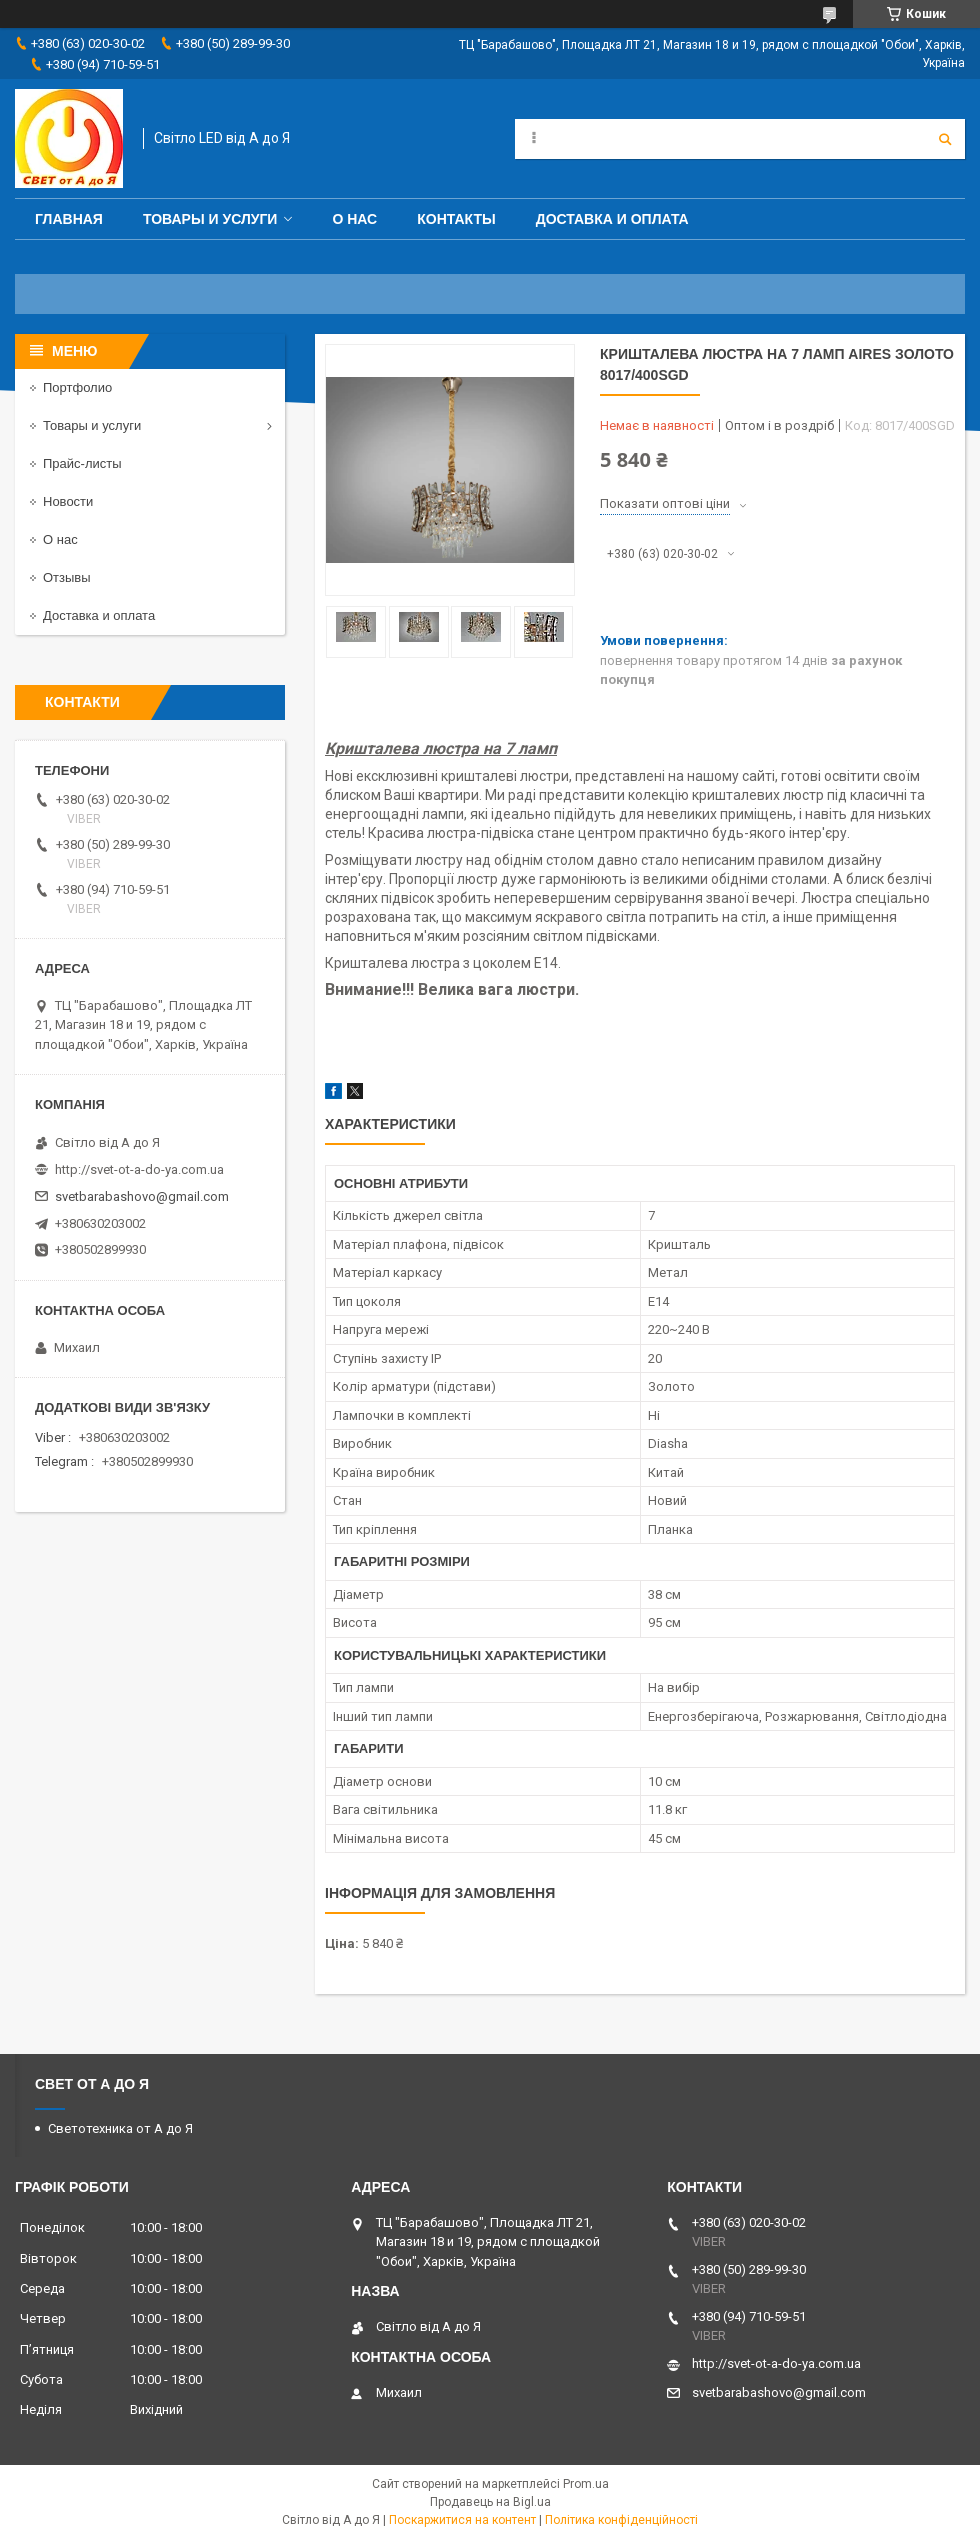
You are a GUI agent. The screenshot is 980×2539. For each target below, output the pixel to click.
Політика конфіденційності (621, 2520)
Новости (68, 501)
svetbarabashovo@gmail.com (142, 1196)
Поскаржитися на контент (462, 2520)
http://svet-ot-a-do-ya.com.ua (139, 1169)
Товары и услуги (210, 219)
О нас (354, 219)
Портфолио (77, 387)
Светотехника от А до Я (120, 2128)
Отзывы (67, 577)
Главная (69, 219)
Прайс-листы (82, 463)
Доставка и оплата (612, 219)
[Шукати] (945, 139)
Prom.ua (586, 2484)
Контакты (456, 219)
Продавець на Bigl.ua (490, 2502)
